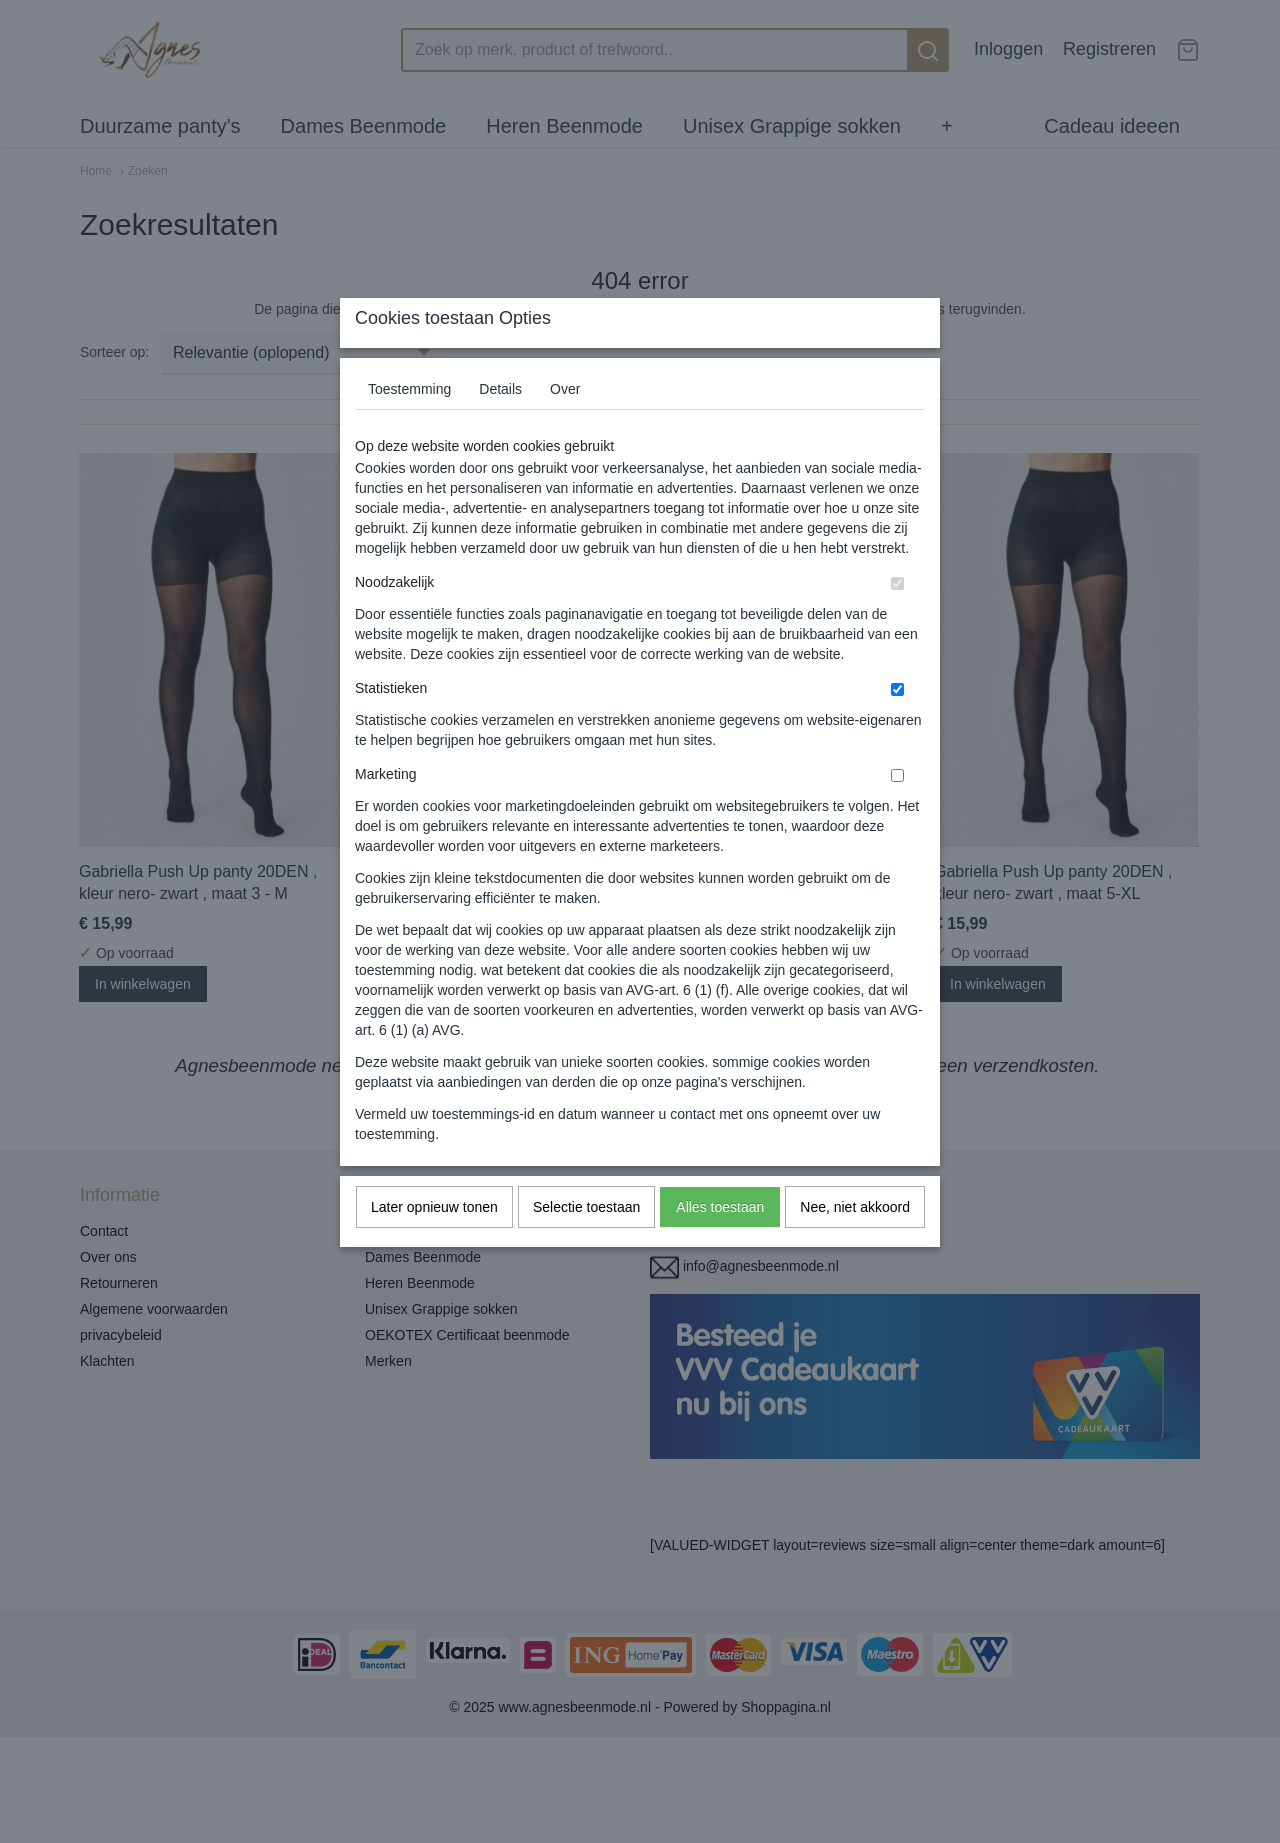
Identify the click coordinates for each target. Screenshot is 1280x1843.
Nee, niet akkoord (855, 1246)
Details (500, 428)
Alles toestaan (720, 1246)
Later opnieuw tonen (434, 1246)
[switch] (897, 622)
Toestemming (409, 428)
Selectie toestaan (586, 1246)
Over (565, 428)
